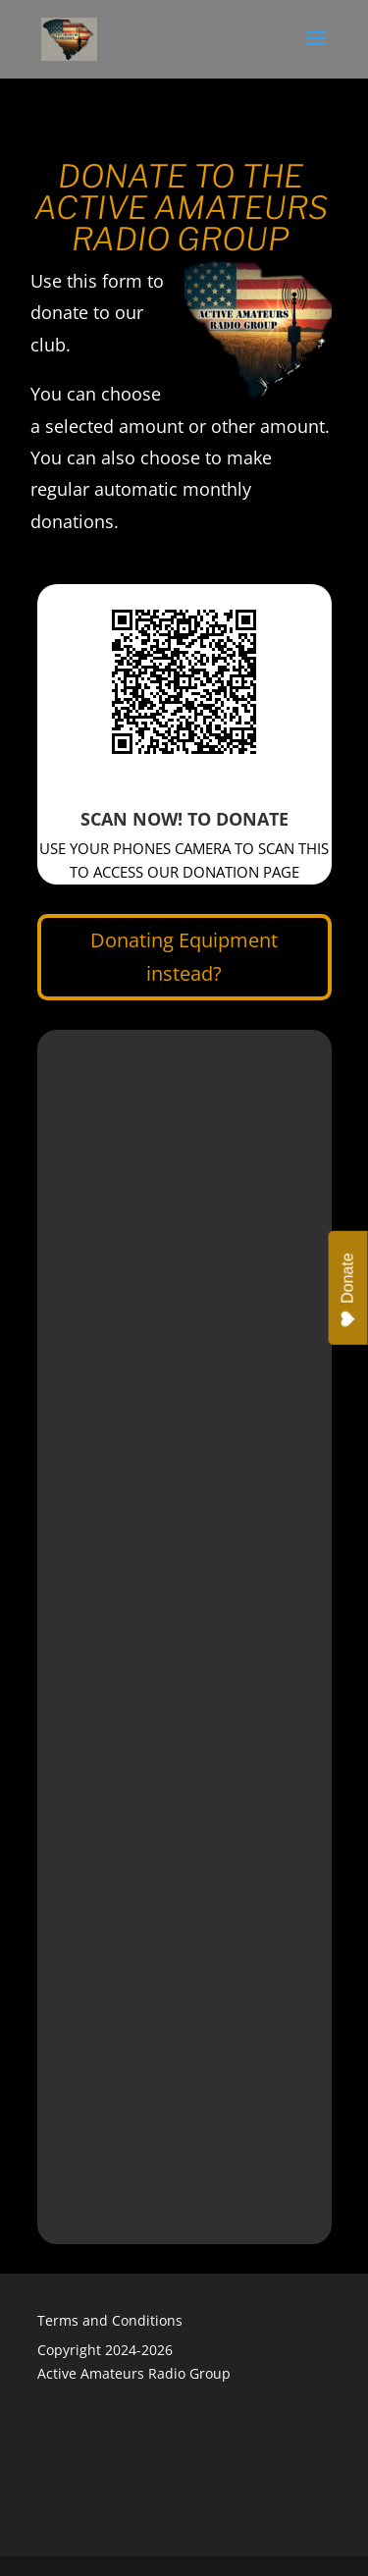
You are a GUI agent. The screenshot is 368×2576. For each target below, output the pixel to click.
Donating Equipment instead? (184, 957)
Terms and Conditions (110, 2320)
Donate (348, 1290)
